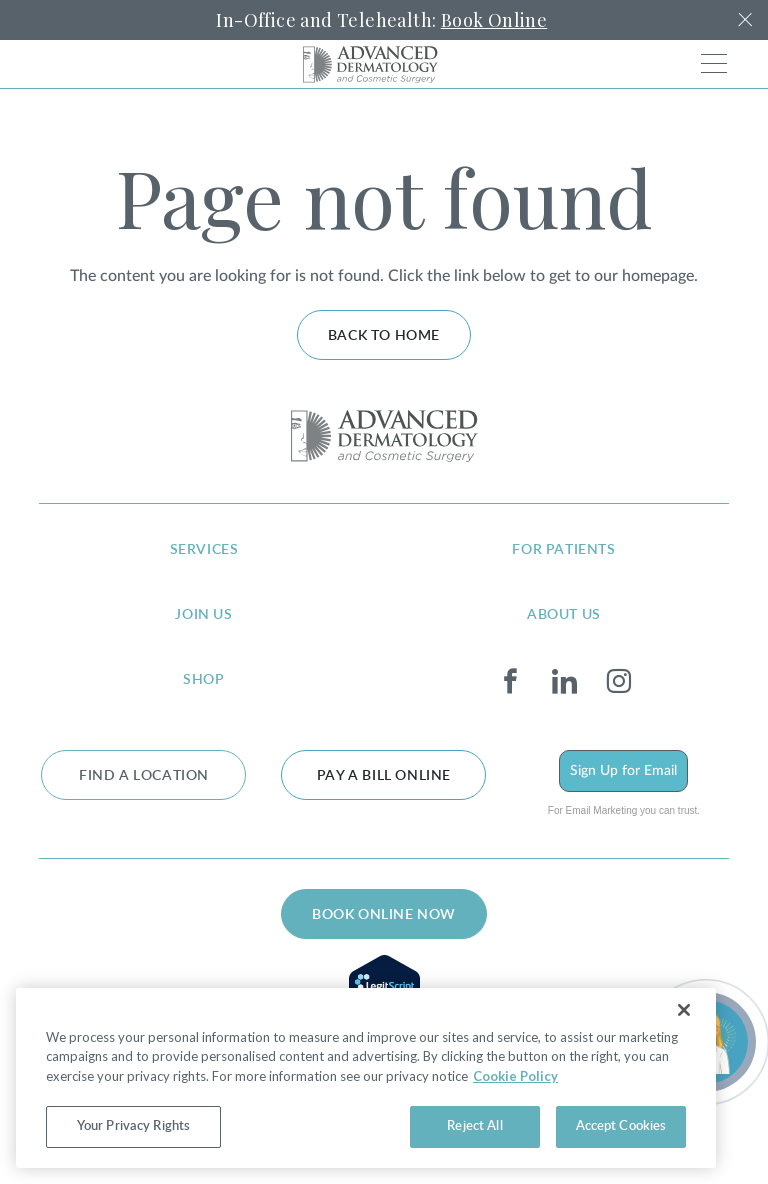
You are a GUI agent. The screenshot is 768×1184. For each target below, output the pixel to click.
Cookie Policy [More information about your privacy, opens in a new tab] (515, 1076)
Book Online (494, 20)
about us (564, 615)
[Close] (684, 1010)
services (204, 550)
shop (203, 680)
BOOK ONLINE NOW (384, 915)
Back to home (384, 336)
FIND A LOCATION (144, 776)
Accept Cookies (621, 1126)
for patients (563, 550)
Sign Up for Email (623, 771)
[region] (366, 1078)
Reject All (474, 1126)
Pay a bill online (384, 776)
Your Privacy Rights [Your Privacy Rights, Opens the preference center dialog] (133, 1126)
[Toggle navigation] (714, 63)
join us (203, 615)
